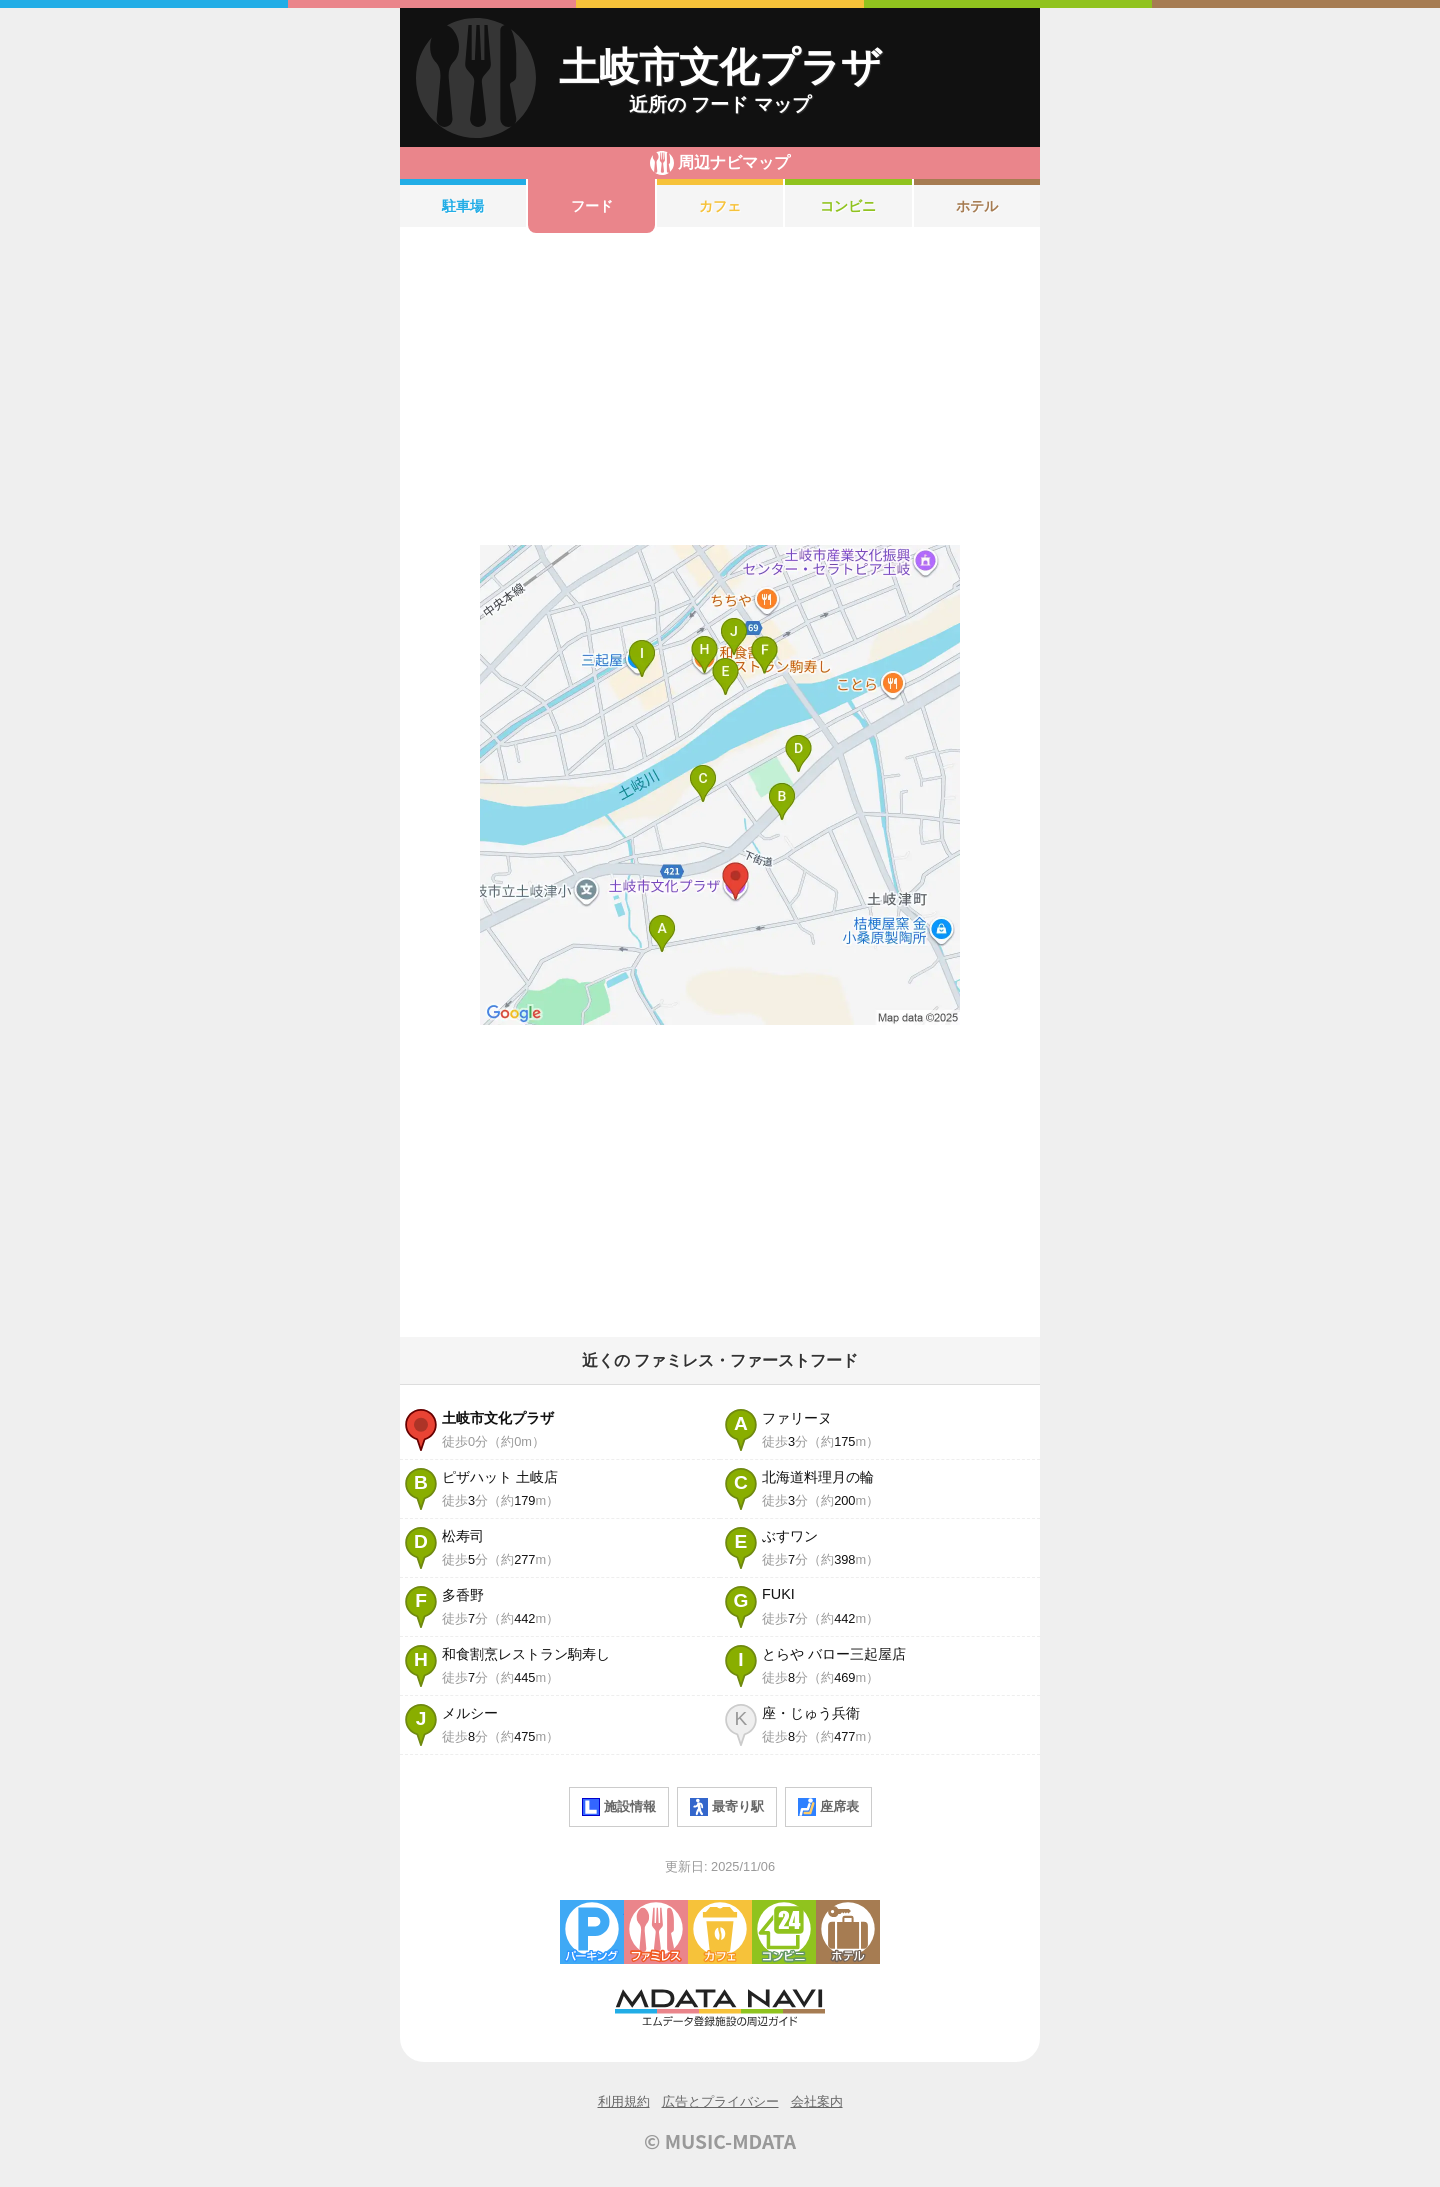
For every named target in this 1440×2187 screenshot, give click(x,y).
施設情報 (619, 1807)
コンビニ (848, 206)
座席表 (828, 1807)
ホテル (977, 206)
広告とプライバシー (720, 2101)
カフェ (720, 206)
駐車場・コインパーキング (592, 1932)
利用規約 (624, 2101)
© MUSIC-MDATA (720, 2141)
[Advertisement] (720, 389)
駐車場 (463, 206)
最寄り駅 (727, 1807)
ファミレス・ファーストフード (656, 1932)
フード (592, 206)
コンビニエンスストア (784, 1932)
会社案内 (817, 2101)
